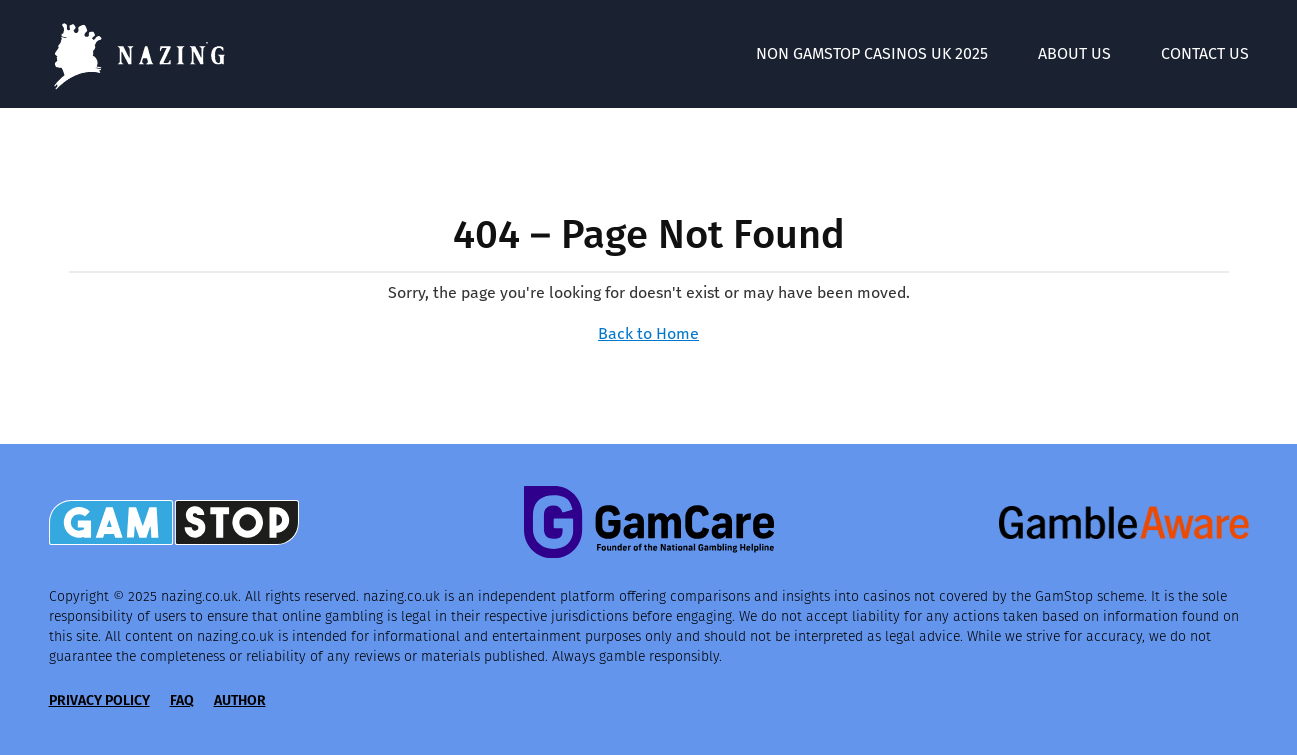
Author (240, 700)
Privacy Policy (99, 700)
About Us (1074, 53)
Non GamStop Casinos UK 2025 (872, 53)
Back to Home (648, 333)
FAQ (182, 700)
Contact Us (1205, 53)
